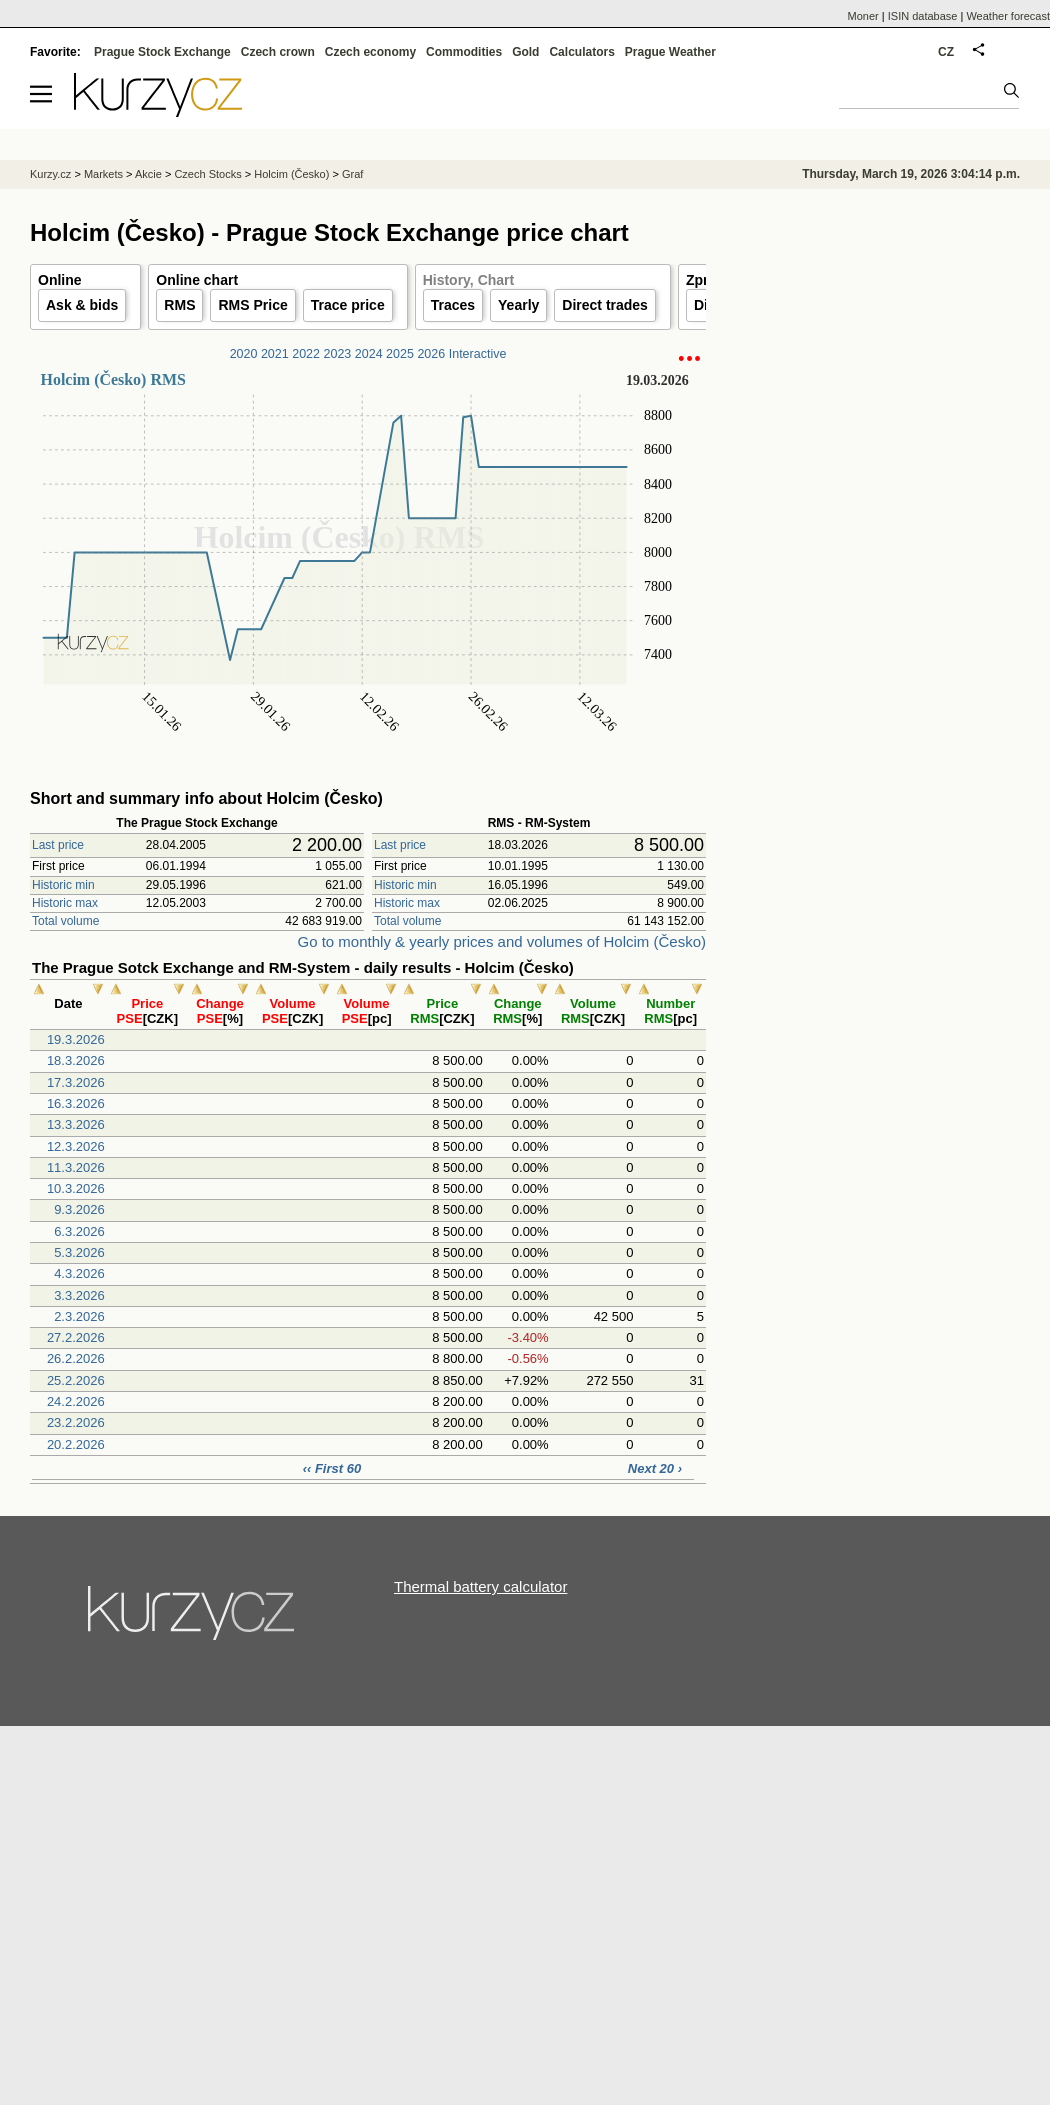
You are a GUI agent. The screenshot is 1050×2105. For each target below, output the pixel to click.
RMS (179, 305)
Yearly (518, 305)
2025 (400, 354)
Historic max (65, 903)
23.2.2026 (76, 1422)
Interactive (478, 354)
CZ (946, 52)
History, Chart (469, 280)
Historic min (63, 885)
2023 (338, 354)
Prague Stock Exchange (162, 52)
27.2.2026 (76, 1337)
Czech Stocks (207, 174)
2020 (244, 354)
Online (60, 280)
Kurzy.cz (50, 174)
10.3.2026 (76, 1188)
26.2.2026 (76, 1358)
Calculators (581, 52)
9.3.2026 (79, 1209)
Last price (58, 845)
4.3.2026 (79, 1273)
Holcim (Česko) (291, 174)
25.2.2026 (76, 1380)
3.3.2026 (79, 1295)
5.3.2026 (79, 1252)
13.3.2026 (76, 1124)
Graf (352, 174)
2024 (369, 354)
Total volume (65, 921)
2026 (431, 354)
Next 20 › (655, 1468)
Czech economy (370, 52)
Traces (453, 305)
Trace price (348, 305)
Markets (103, 174)
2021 (275, 354)
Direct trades (605, 305)
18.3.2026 (76, 1060)
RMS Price (252, 305)
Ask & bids (82, 305)
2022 (306, 354)
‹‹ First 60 (332, 1468)
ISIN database (923, 16)
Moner (863, 16)
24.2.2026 (76, 1401)
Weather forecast (1008, 16)
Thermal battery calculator (480, 1586)
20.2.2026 (76, 1444)
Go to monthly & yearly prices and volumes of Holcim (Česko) (502, 941)
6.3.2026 (79, 1231)
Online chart (197, 280)
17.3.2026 (76, 1082)
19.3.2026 (76, 1039)
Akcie (148, 174)
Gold (525, 52)
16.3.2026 (76, 1103)
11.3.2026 (76, 1167)
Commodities (464, 52)
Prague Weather (670, 52)
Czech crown (278, 52)
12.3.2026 (76, 1146)
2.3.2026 (79, 1316)
